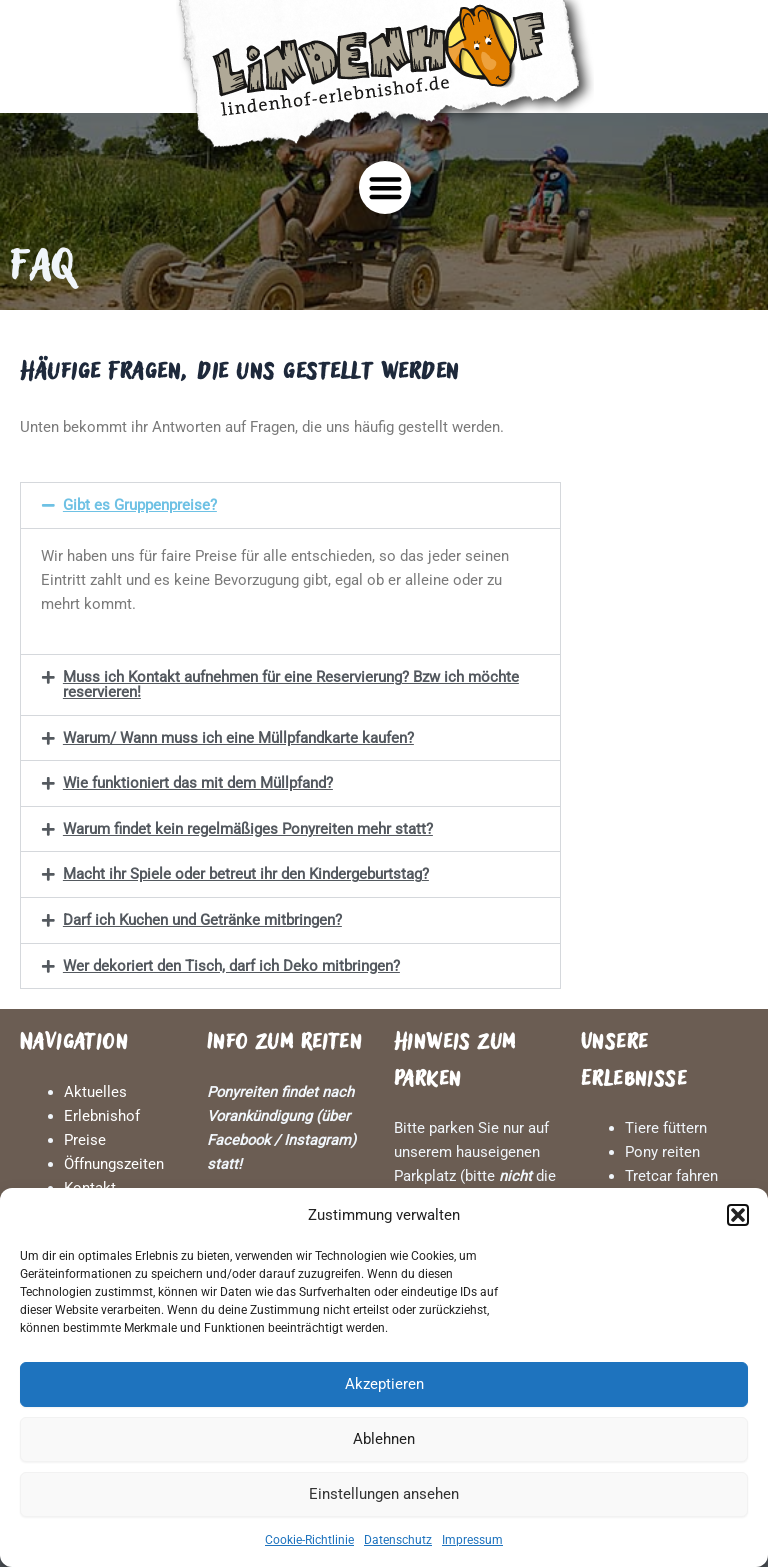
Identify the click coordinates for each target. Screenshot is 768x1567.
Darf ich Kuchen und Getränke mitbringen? (202, 920)
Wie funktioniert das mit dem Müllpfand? (198, 783)
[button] (738, 1215)
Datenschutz (398, 1540)
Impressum (472, 1540)
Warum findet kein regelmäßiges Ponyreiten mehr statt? (248, 829)
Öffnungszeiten (114, 1164)
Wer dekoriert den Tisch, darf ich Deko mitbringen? (231, 966)
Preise (85, 1140)
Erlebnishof (102, 1116)
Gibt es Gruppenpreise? (140, 505)
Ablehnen (384, 1439)
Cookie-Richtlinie (309, 1540)
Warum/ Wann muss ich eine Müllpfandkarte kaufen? (238, 738)
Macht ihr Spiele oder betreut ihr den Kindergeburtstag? (246, 874)
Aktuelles (95, 1092)
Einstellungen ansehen (384, 1494)
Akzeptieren (384, 1384)
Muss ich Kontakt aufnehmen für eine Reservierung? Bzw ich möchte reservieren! (291, 684)
